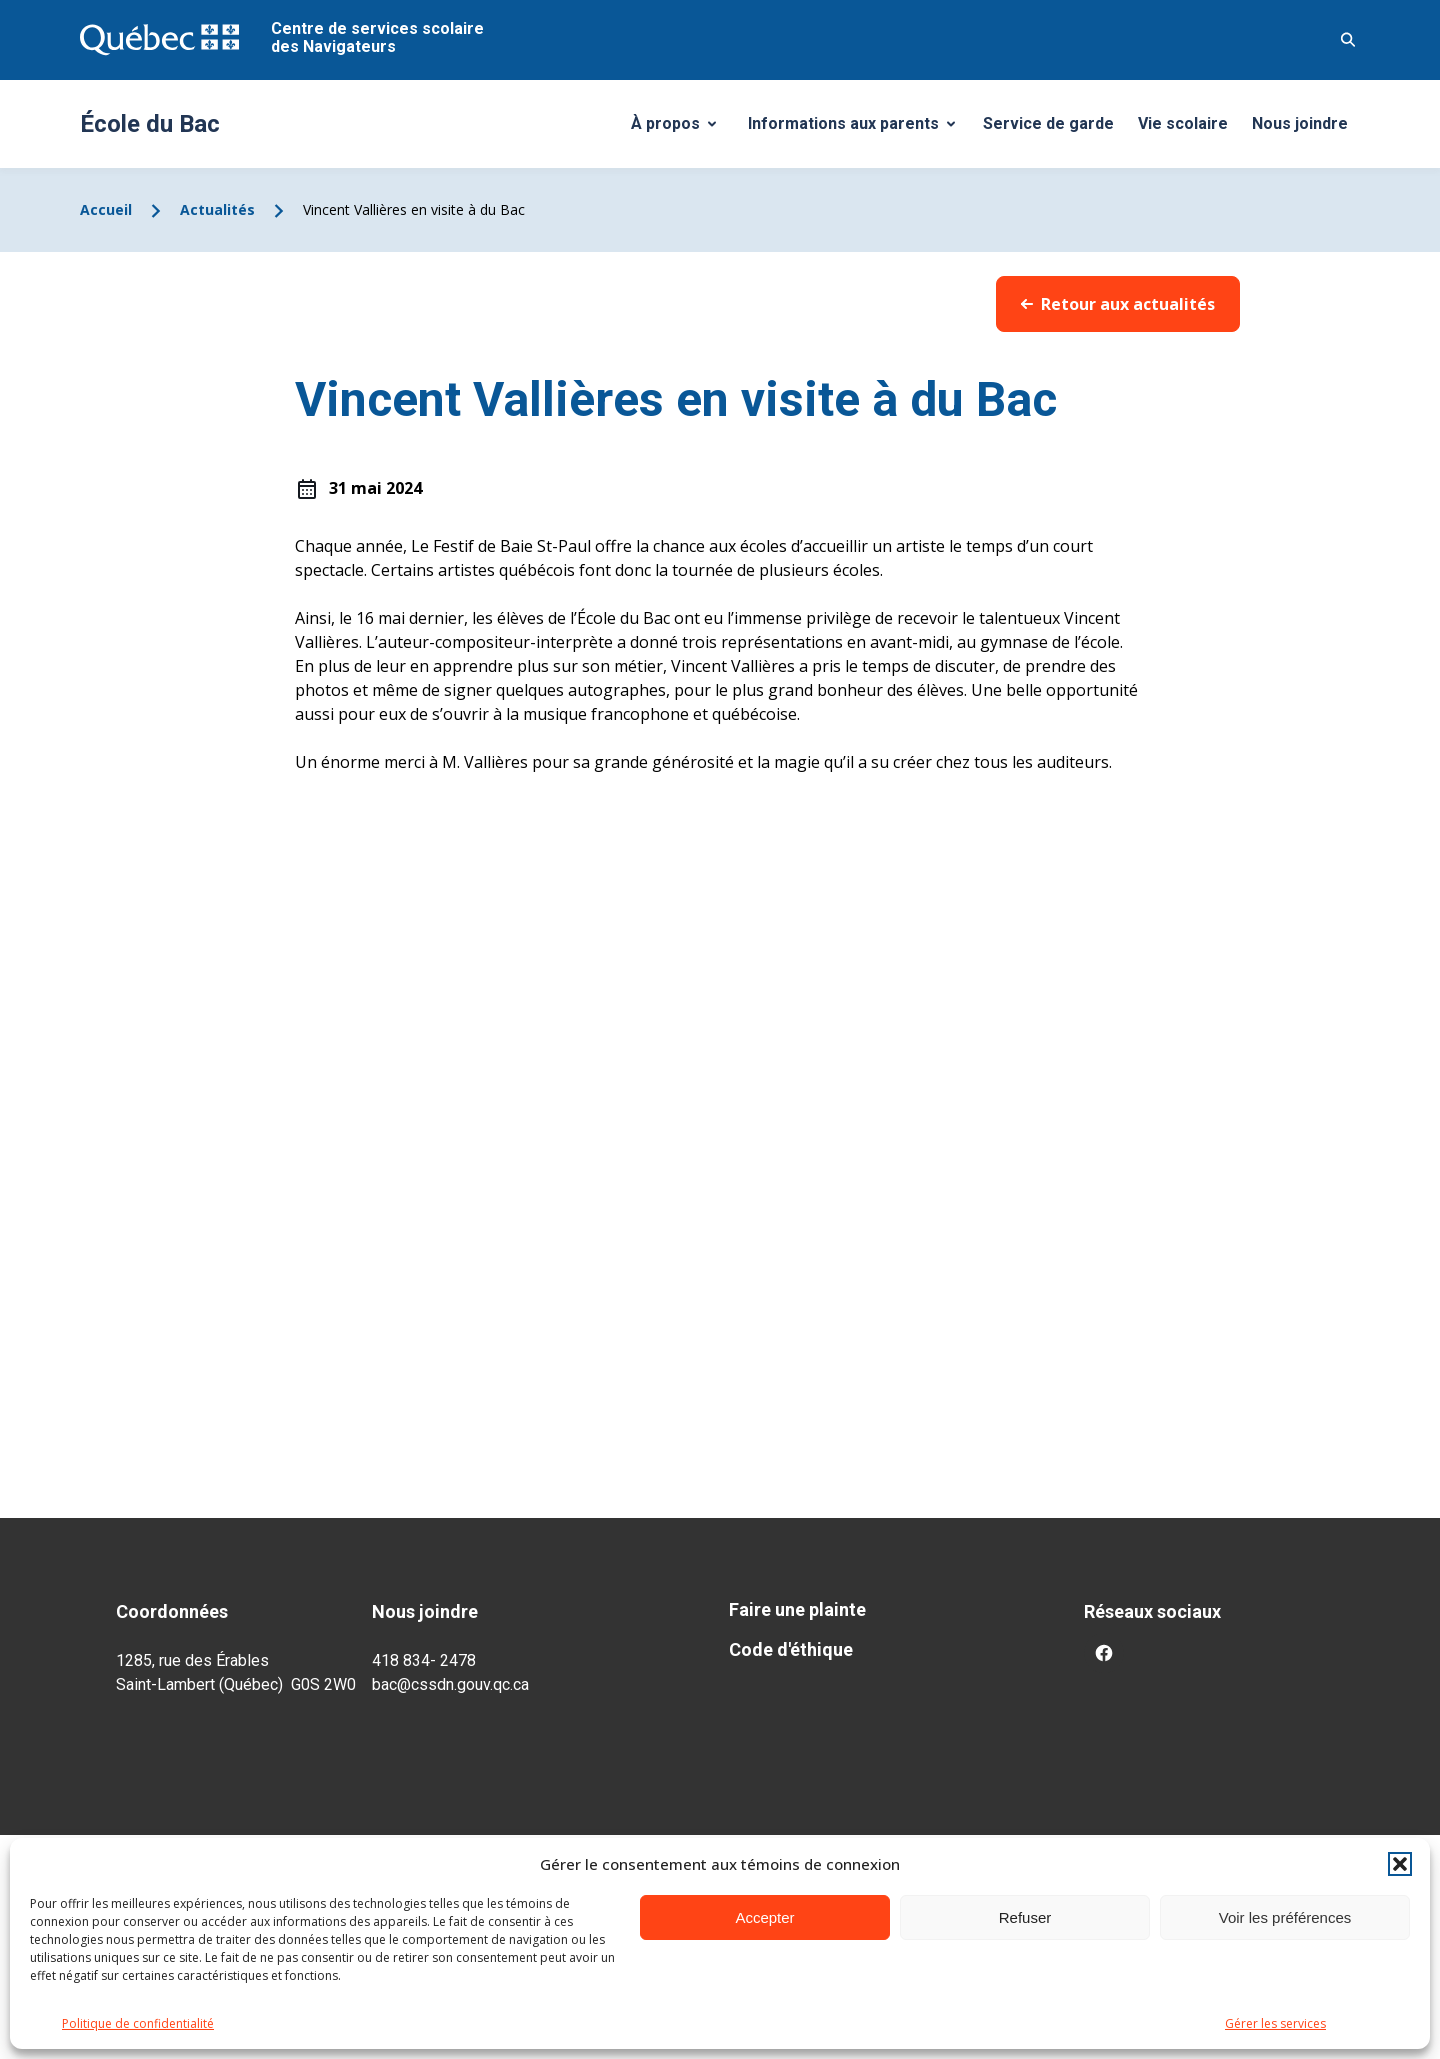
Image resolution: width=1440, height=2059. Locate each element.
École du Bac (150, 124)
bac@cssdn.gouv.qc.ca (450, 1684)
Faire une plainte (797, 1609)
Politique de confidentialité (138, 2023)
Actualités (217, 209)
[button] (1400, 1864)
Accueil (106, 209)
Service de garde (1048, 123)
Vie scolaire (1183, 123)
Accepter (764, 1917)
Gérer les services (1275, 2023)
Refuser (1025, 1917)
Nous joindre (1300, 123)
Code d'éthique (791, 1649)
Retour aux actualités (1118, 304)
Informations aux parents (856, 129)
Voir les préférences (1285, 1917)
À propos (681, 129)
